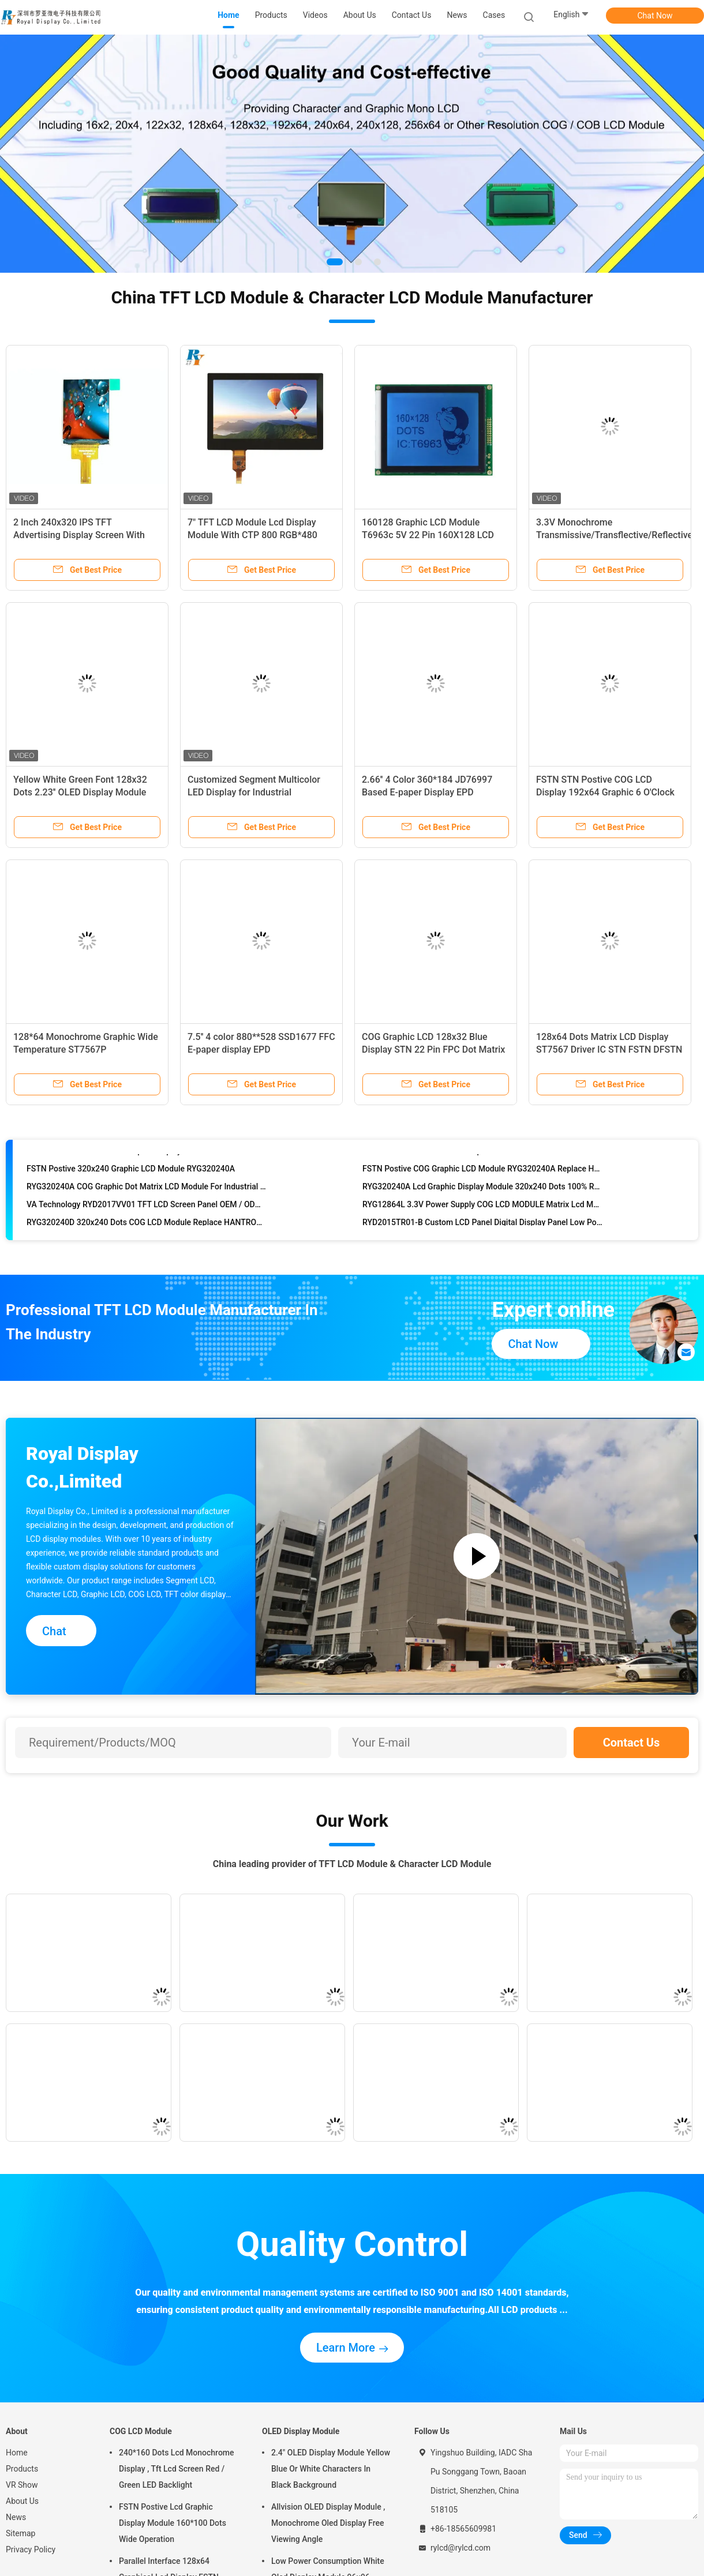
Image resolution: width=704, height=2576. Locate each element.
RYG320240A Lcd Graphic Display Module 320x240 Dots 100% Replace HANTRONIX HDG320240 (482, 1198)
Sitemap (20, 2533)
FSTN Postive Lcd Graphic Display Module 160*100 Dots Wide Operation (172, 2523)
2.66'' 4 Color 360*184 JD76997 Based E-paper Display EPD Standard (427, 792)
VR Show (22, 2484)
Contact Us (631, 1742)
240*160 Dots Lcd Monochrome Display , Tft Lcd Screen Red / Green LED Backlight (176, 2468)
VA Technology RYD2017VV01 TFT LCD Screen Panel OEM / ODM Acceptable (147, 1216)
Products (22, 2468)
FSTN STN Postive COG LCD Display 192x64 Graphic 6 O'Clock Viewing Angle (605, 792)
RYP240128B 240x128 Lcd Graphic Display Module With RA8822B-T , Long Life (147, 1162)
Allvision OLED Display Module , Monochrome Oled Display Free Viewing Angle (328, 2523)
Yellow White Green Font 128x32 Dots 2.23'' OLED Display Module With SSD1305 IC (80, 792)
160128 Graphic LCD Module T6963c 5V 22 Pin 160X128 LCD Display (428, 535)
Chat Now (655, 15)
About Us (22, 2501)
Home (17, 2452)
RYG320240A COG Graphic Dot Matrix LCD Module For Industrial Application (147, 1198)
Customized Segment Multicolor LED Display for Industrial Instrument (254, 792)
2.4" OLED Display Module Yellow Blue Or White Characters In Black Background (330, 2468)
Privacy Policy (30, 2549)
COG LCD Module (141, 2431)
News (16, 2517)
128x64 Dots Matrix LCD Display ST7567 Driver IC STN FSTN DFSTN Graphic (609, 1049)
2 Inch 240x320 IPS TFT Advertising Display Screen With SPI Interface (79, 535)
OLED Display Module (300, 2431)
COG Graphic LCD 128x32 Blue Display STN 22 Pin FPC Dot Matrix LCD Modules (433, 1049)
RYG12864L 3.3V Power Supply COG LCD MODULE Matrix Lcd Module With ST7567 (482, 1216)
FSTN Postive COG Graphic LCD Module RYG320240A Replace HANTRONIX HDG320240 (482, 1180)
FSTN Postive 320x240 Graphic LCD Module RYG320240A (131, 1180)
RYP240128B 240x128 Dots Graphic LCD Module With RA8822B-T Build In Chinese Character (482, 1162)
